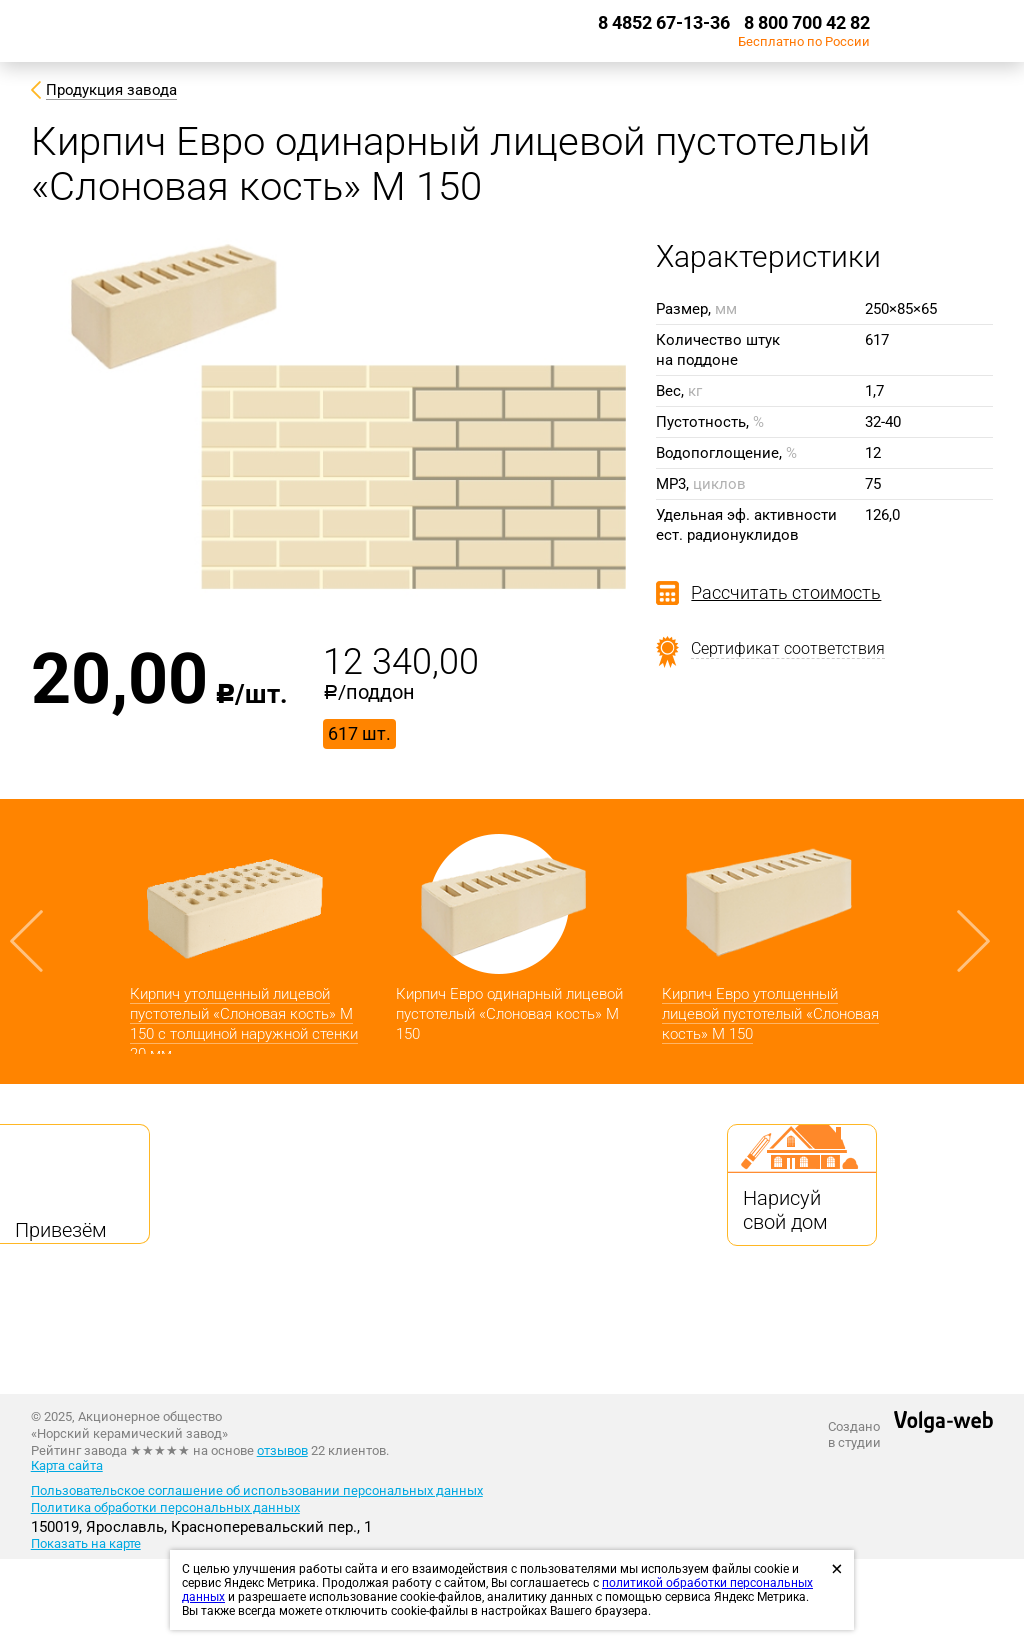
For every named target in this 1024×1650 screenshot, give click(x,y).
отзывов (282, 1450)
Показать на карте (86, 1543)
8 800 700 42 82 (807, 22)
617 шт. (359, 733)
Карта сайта (67, 1465)
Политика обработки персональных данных (165, 1507)
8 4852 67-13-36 (664, 22)
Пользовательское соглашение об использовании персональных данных (257, 1490)
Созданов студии (854, 1434)
